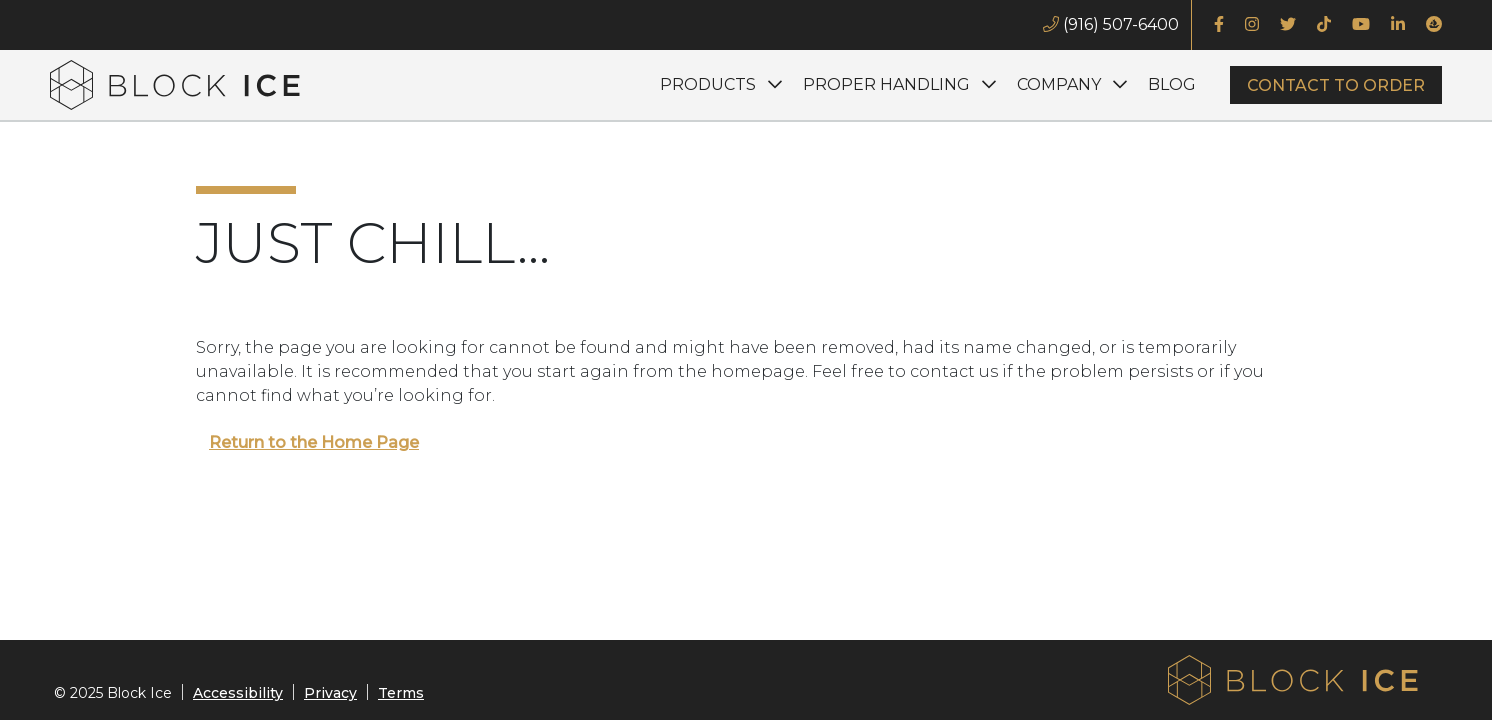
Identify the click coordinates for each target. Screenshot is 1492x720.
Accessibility (238, 693)
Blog (1172, 84)
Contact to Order (1336, 85)
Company (1059, 84)
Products (708, 84)
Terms (401, 693)
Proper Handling (886, 84)
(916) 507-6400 (1111, 24)
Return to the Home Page (314, 442)
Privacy (330, 693)
